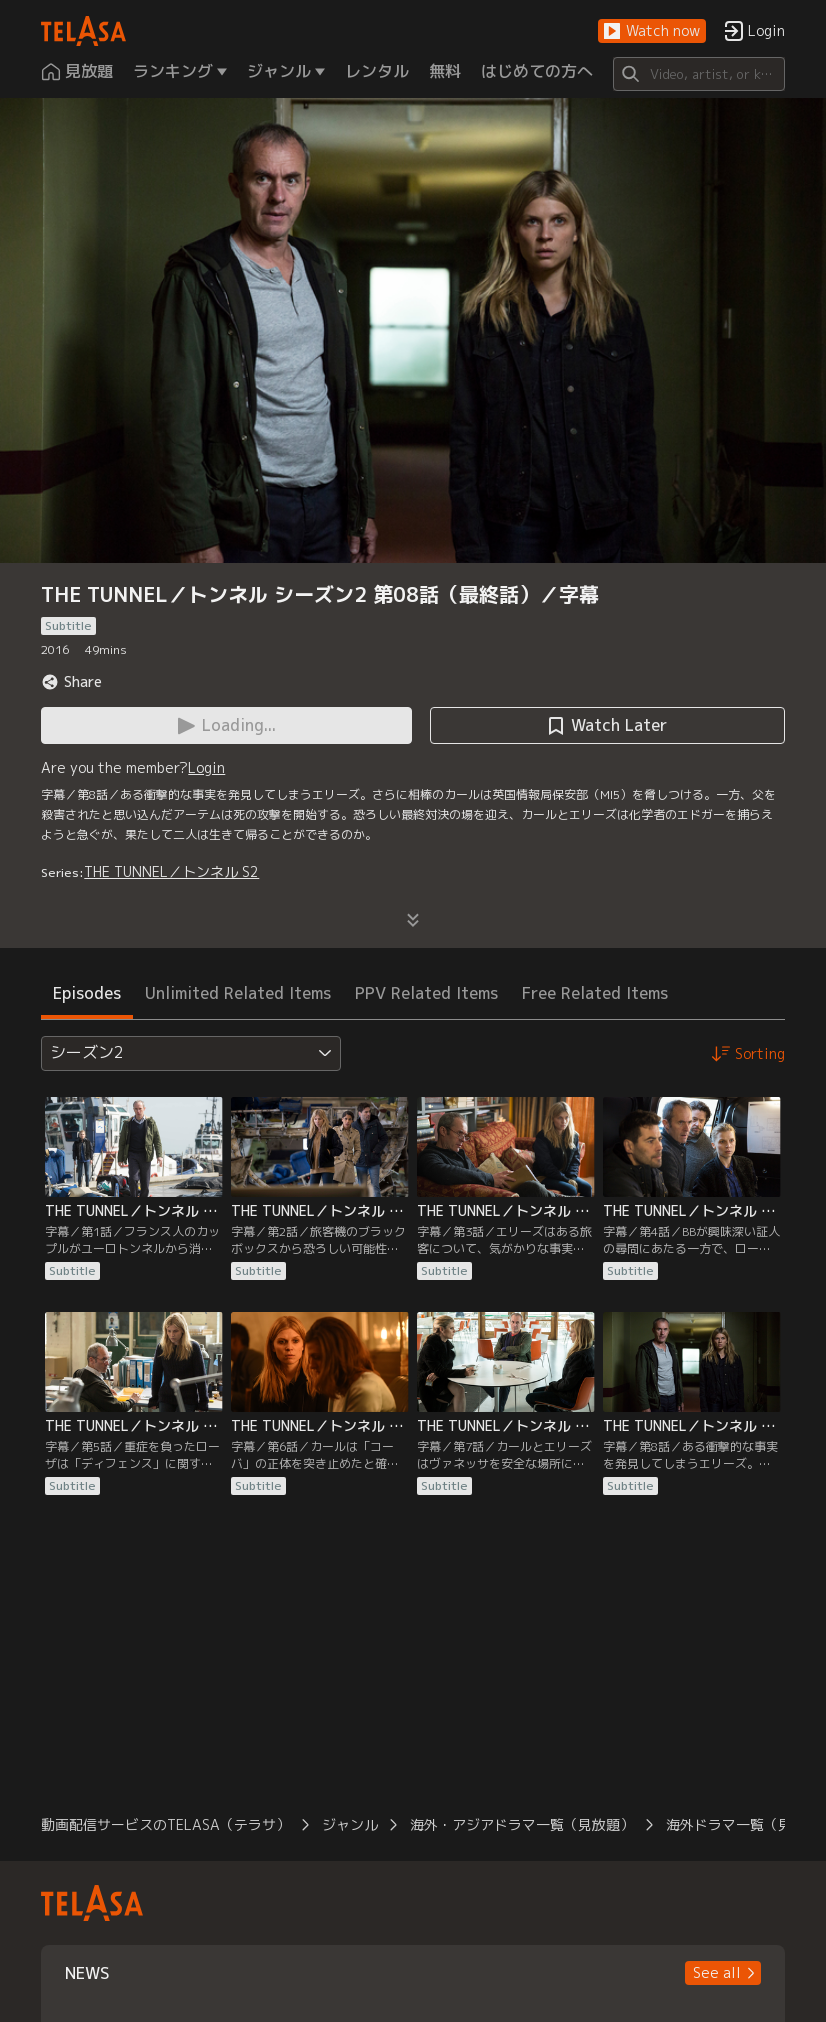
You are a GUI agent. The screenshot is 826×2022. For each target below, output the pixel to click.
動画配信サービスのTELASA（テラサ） (165, 1824)
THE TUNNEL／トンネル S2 (171, 871)
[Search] (698, 74)
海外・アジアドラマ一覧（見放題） (522, 1824)
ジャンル (350, 1824)
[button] (652, 31)
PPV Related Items (426, 993)
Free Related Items (595, 993)
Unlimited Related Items (238, 993)
